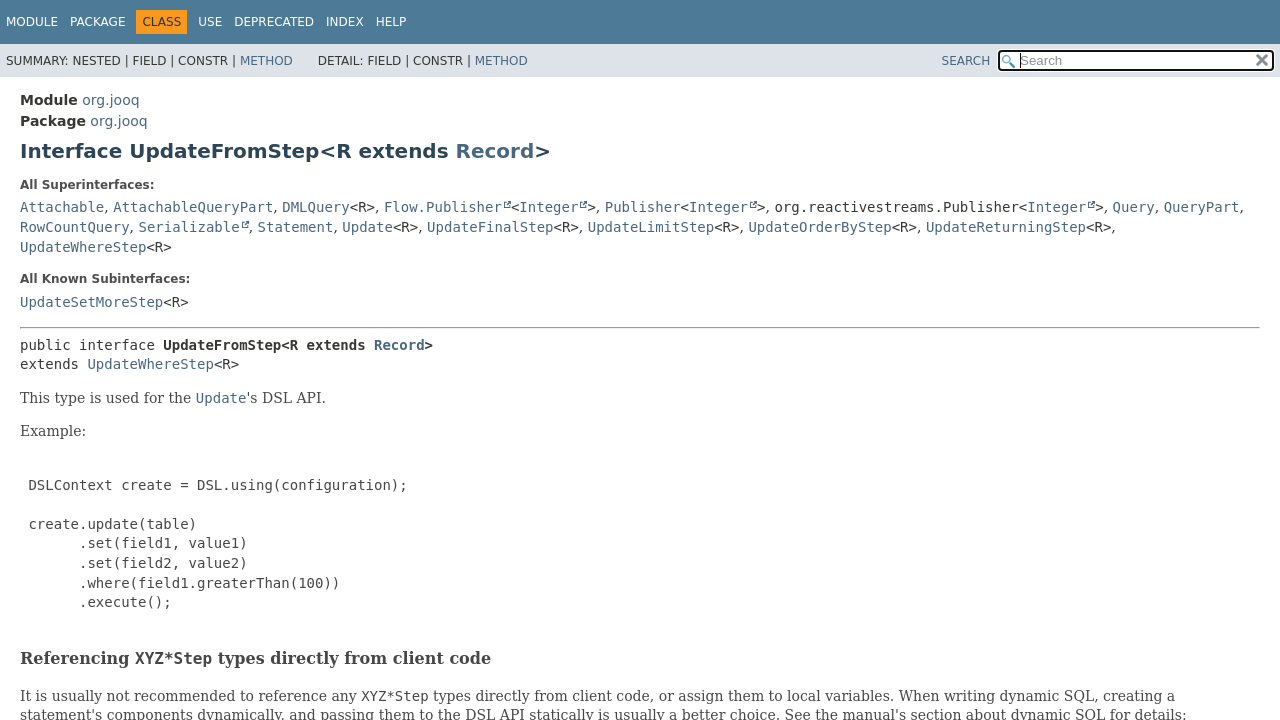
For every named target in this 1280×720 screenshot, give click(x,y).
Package (97, 22)
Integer (548, 207)
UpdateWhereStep (83, 247)
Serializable (188, 227)
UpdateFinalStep (490, 227)
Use (210, 22)
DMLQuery (315, 207)
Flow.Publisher (443, 207)
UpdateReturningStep (1006, 227)
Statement (296, 227)
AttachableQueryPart (193, 207)
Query (1134, 207)
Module (32, 22)
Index (345, 22)
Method (266, 61)
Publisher (643, 207)
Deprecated (274, 22)
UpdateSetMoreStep (91, 302)
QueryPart (1202, 207)
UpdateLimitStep (651, 227)
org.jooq (110, 100)
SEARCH (966, 61)
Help (391, 22)
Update (367, 227)
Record (495, 151)
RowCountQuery (75, 227)
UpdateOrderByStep (819, 227)
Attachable (62, 207)
